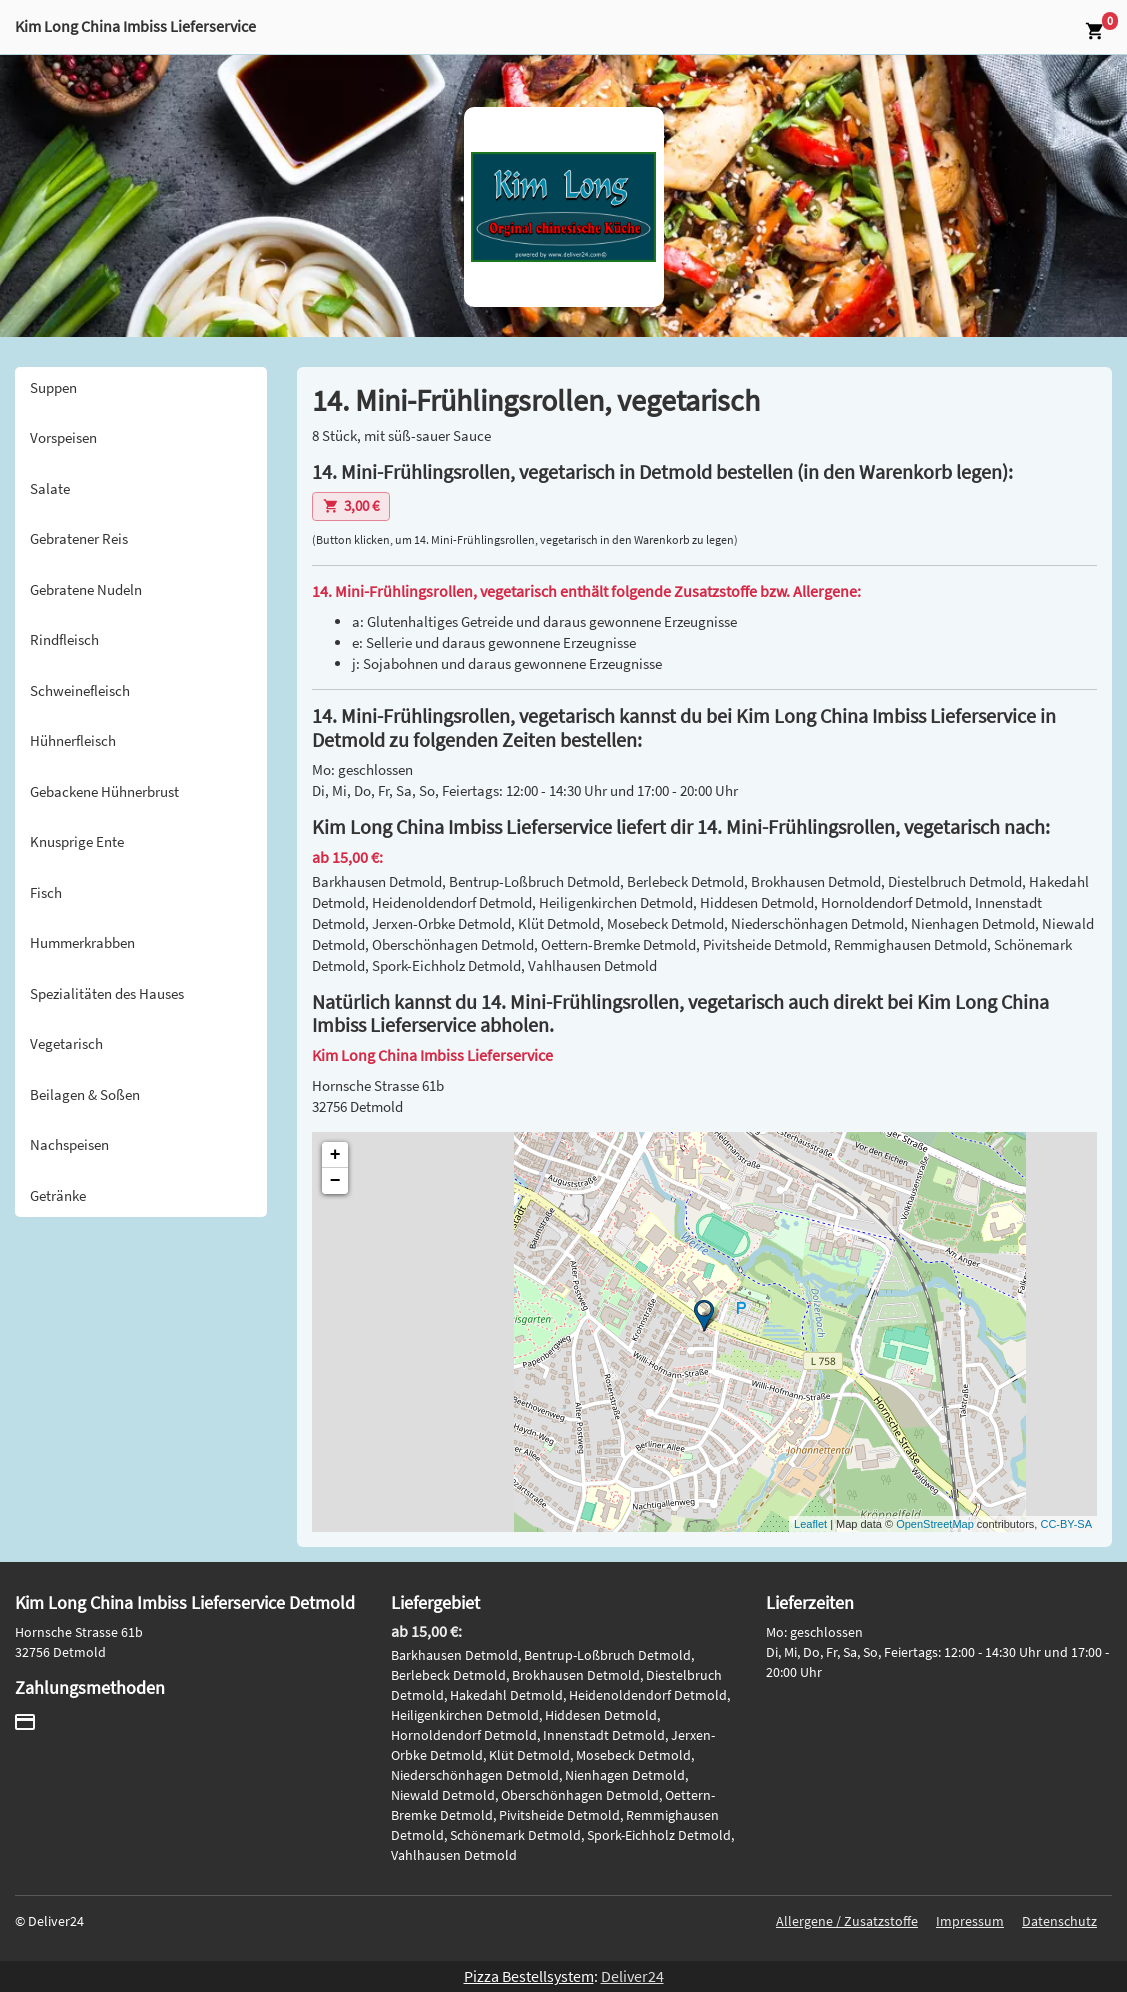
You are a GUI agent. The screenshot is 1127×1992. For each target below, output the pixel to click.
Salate (50, 488)
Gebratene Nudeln (86, 589)
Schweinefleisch (80, 690)
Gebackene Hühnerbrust (104, 791)
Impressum (970, 1921)
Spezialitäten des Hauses (107, 993)
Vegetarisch (66, 1043)
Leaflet (810, 1524)
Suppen (53, 387)
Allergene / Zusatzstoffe (847, 1921)
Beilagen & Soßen (85, 1094)
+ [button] (335, 1155)
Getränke (58, 1195)
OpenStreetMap (935, 1524)
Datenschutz (1059, 1921)
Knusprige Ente (77, 841)
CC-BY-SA (1066, 1524)
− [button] (335, 1181)
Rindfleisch (64, 639)
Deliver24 (632, 1976)
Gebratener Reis (79, 538)
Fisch (46, 892)
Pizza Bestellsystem (529, 1976)
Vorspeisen (63, 437)
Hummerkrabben (82, 942)
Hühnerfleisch (73, 740)
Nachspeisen (69, 1144)
